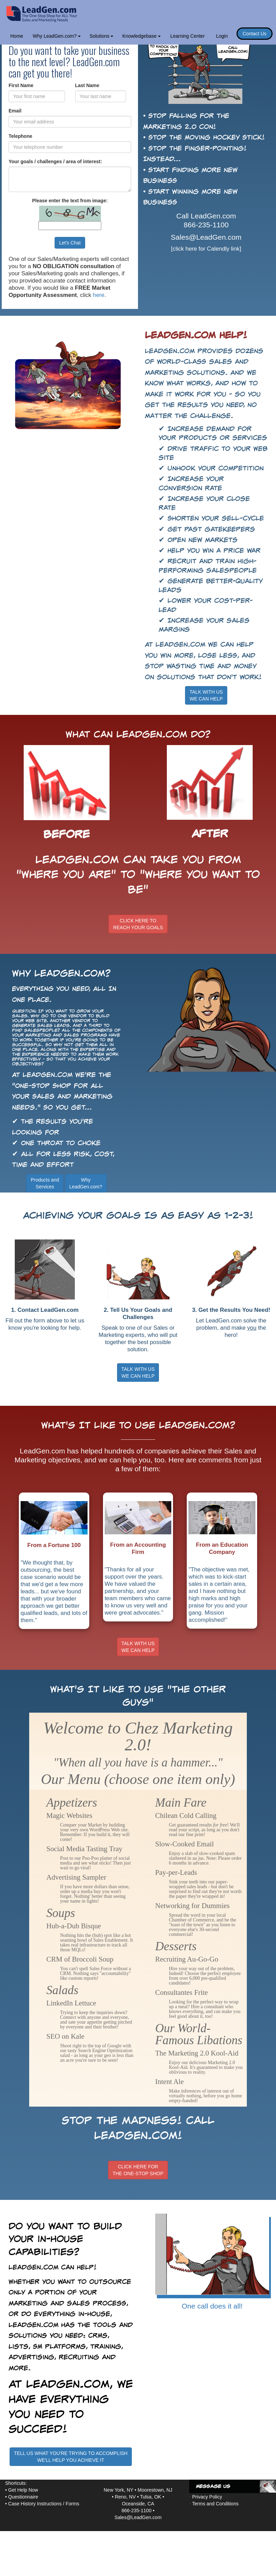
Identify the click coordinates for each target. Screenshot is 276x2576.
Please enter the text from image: (69, 200)
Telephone (20, 136)
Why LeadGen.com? (57, 36)
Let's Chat (70, 242)
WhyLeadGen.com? (85, 1183)
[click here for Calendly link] (206, 248)
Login (222, 36)
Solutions (101, 36)
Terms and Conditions (215, 2503)
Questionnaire (23, 2497)
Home (16, 36)
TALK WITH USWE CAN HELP (206, 695)
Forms (72, 2503)
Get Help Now (23, 2490)
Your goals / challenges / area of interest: (55, 161)
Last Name (87, 85)
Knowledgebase (141, 36)
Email (15, 110)
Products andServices (45, 1183)
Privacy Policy (207, 2497)
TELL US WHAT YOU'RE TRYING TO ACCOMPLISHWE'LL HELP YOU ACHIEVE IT (71, 2457)
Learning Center (187, 36)
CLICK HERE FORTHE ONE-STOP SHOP (138, 2170)
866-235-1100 (206, 225)
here (99, 295)
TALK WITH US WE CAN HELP (138, 1372)
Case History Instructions (35, 2503)
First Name (21, 85)
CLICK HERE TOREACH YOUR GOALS (138, 924)
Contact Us (254, 33)
